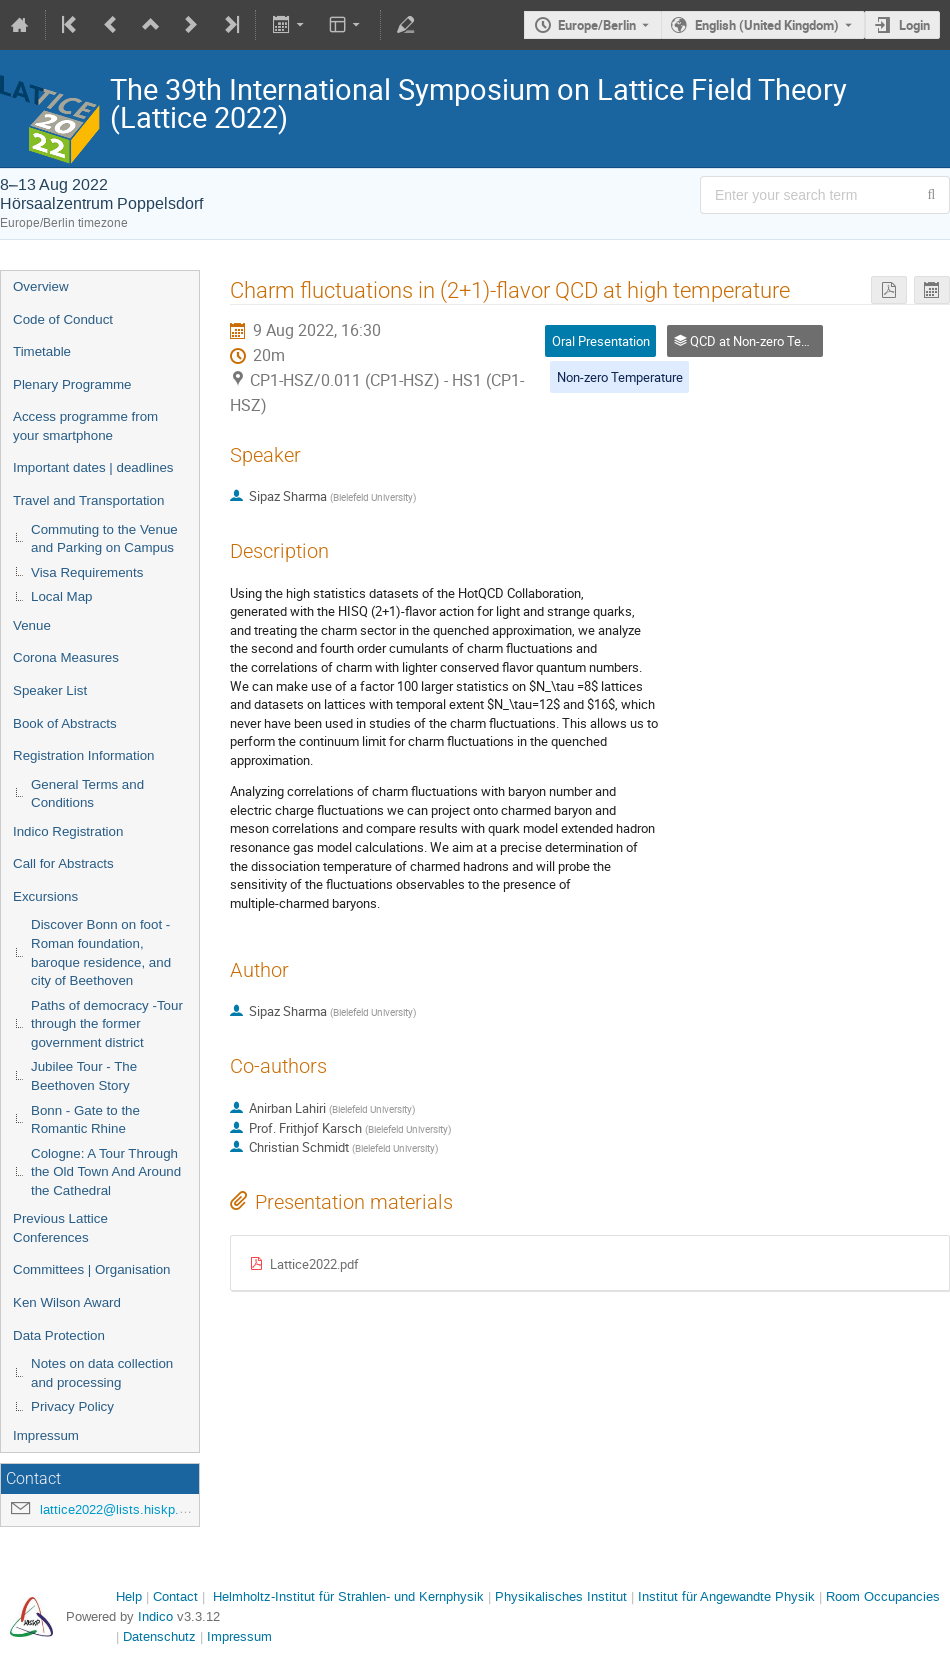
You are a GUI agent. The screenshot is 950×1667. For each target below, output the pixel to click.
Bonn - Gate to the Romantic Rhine (85, 1120)
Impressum (46, 1435)
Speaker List (50, 690)
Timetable (42, 351)
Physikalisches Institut (561, 1596)
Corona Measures (66, 657)
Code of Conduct (63, 319)
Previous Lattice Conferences (60, 1228)
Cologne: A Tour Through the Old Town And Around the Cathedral (106, 1172)
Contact (175, 1596)
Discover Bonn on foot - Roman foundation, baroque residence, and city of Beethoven (101, 952)
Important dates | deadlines (93, 467)
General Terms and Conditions (87, 794)
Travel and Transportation (88, 500)
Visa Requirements (87, 572)
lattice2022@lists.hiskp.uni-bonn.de (143, 1509)
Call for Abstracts (63, 863)
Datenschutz (159, 1636)
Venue (32, 625)
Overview (41, 286)
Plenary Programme (72, 384)
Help (129, 1596)
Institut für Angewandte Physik (726, 1596)
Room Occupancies (883, 1596)
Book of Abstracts (65, 723)
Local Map (62, 596)
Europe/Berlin (597, 25)
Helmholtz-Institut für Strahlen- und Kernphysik (348, 1596)
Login (914, 25)
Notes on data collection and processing (102, 1373)
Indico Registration (68, 831)
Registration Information (84, 755)
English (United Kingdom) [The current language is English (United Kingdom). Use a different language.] (767, 25)
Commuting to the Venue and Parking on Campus (104, 539)
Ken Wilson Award (67, 1302)
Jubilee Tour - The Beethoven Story (84, 1076)
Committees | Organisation (92, 1269)
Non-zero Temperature (620, 377)
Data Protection (59, 1335)
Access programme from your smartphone (85, 426)
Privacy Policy (72, 1406)
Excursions (45, 896)
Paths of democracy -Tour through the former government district (107, 1024)
